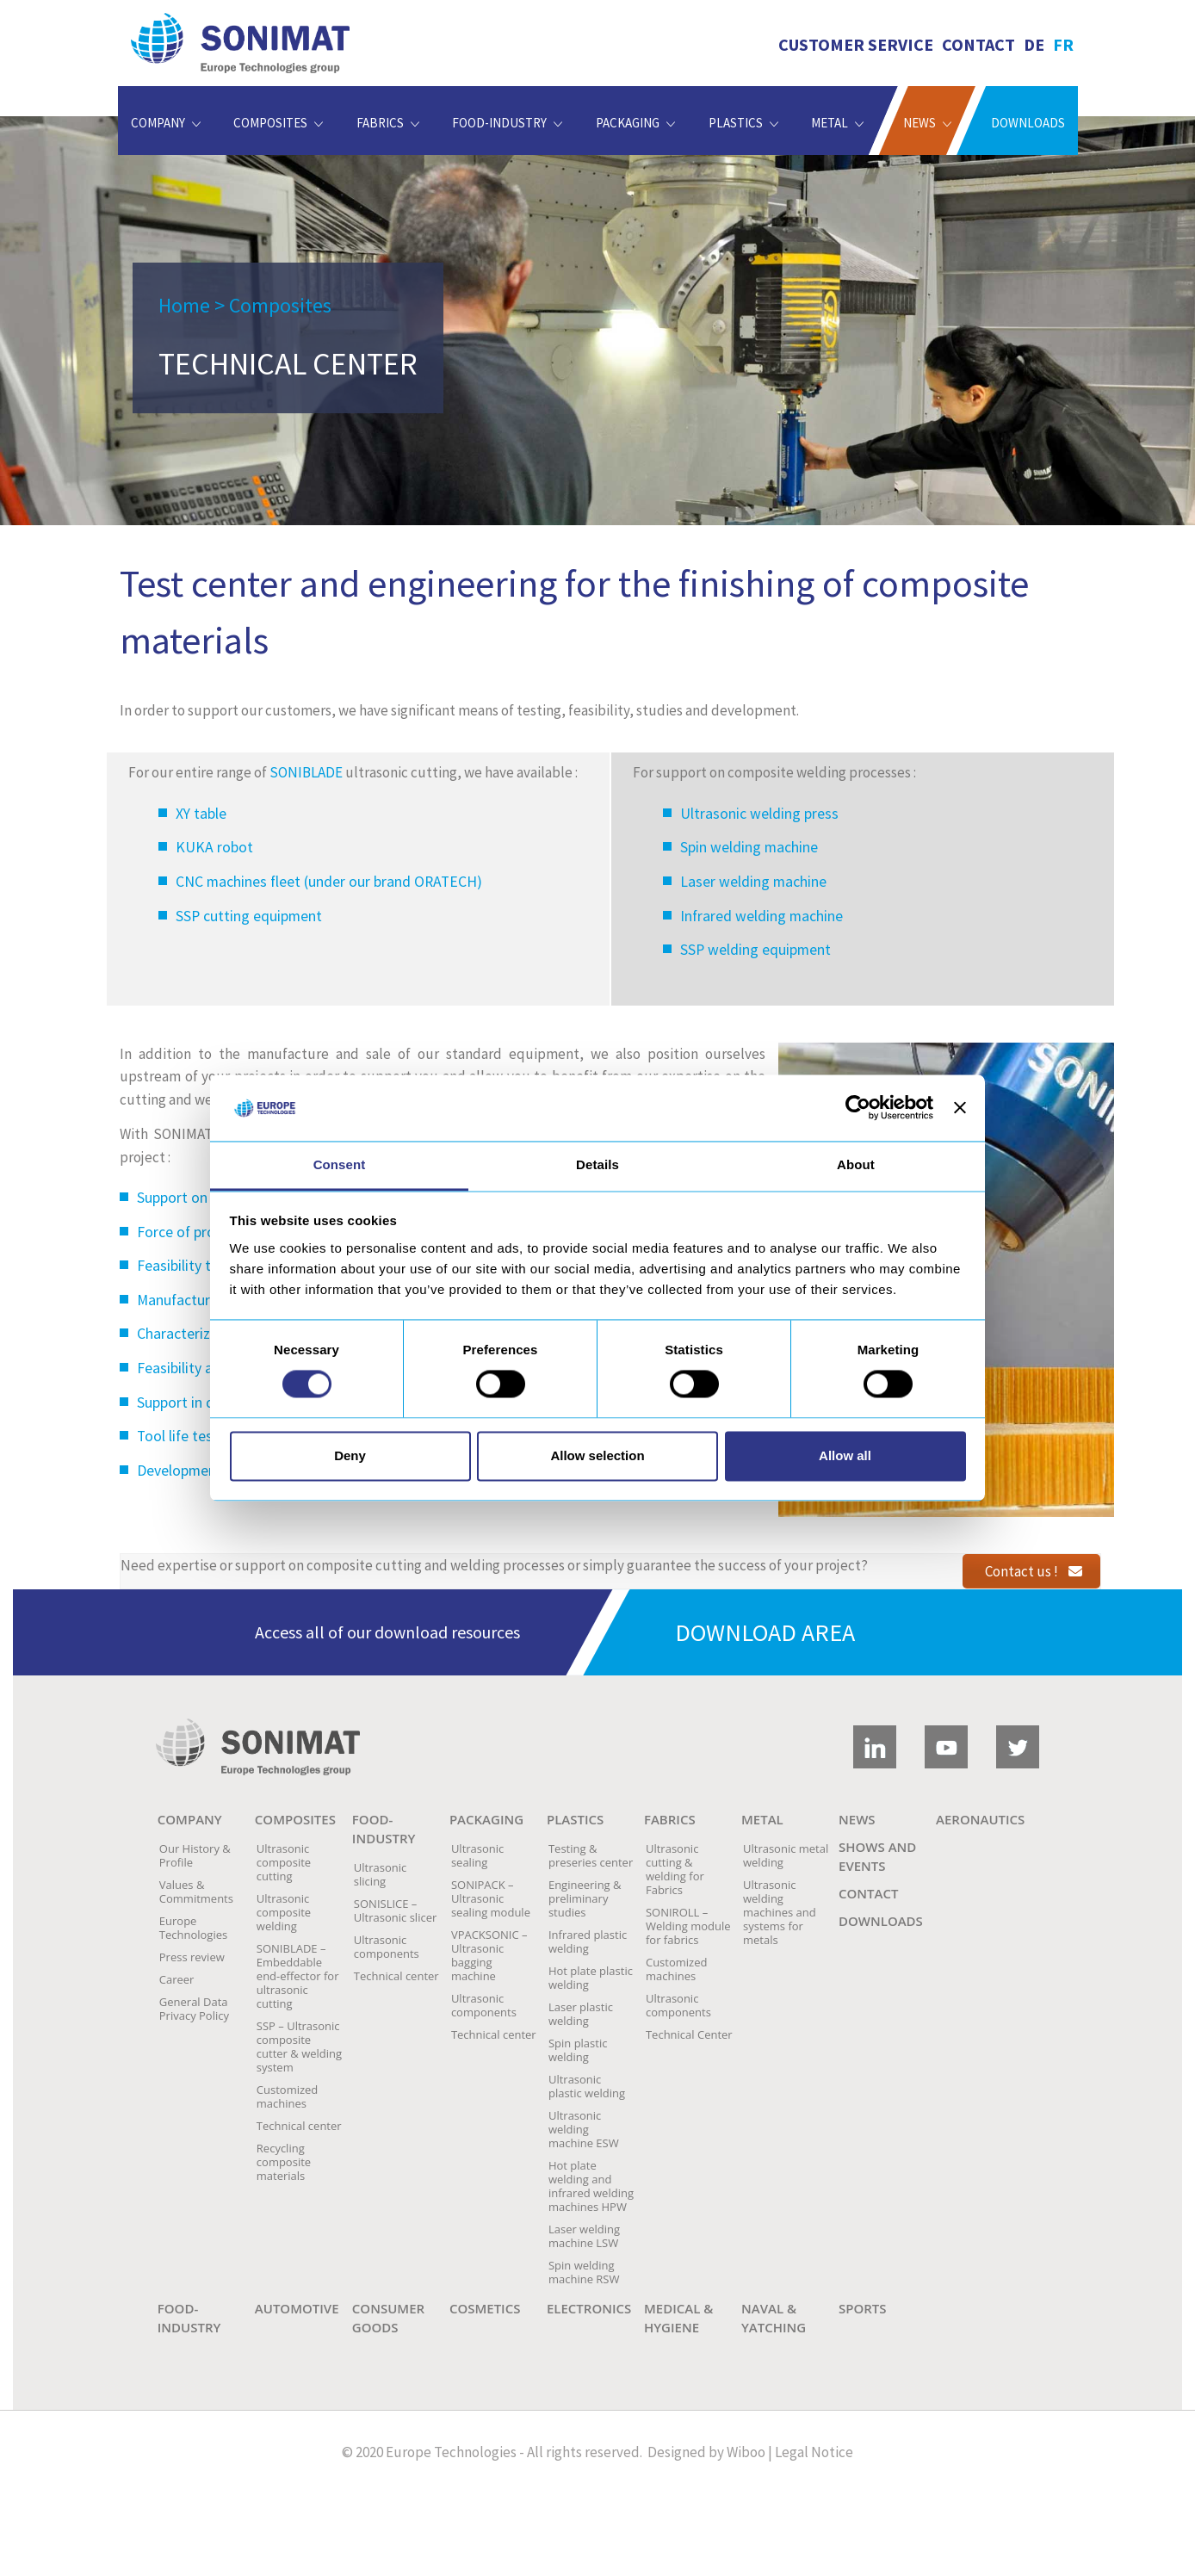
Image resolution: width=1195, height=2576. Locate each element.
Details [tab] (597, 1164)
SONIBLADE (306, 772)
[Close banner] (960, 1108)
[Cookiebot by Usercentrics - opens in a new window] (858, 1108)
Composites (280, 305)
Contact (978, 44)
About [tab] (856, 1164)
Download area (765, 1632)
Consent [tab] (339, 1164)
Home (184, 305)
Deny (350, 1455)
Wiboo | (749, 2452)
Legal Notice (814, 2452)
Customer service (855, 44)
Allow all (845, 1455)
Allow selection (597, 1455)
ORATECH (445, 881)
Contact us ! (1033, 1571)
